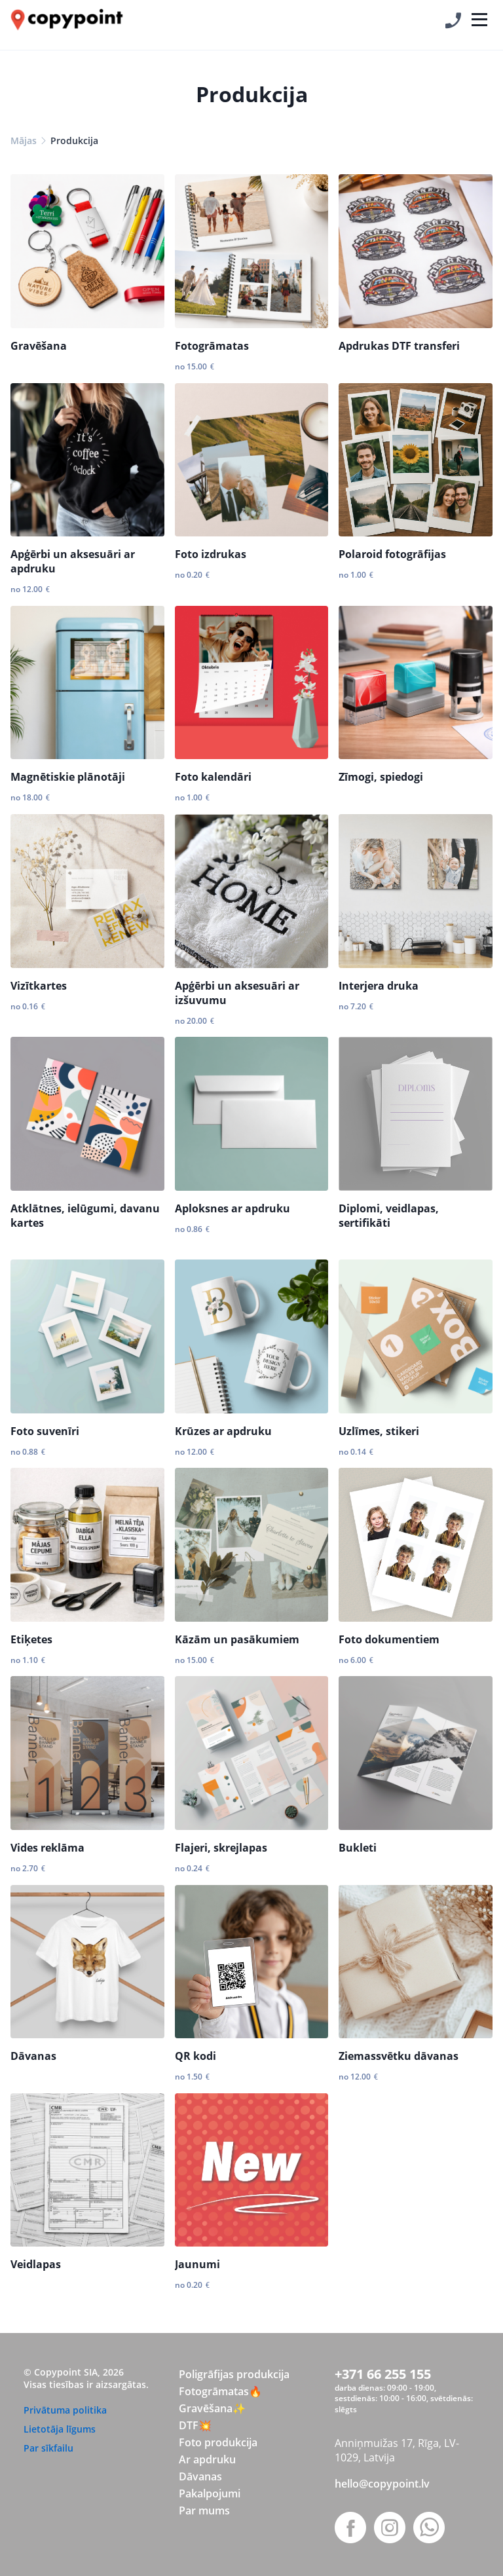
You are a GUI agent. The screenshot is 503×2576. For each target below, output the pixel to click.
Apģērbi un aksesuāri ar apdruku (72, 561)
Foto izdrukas (210, 554)
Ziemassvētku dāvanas (398, 2056)
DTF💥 (195, 2425)
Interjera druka (379, 986)
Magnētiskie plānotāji (67, 777)
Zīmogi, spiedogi (381, 777)
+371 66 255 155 (383, 2374)
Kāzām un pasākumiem (237, 1639)
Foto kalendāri (213, 777)
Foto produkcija (218, 2442)
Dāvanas (33, 2056)
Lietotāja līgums (60, 2429)
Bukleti (358, 1847)
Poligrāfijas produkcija (234, 2374)
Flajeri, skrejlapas (221, 1847)
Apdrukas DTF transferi (399, 346)
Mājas (23, 140)
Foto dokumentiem (389, 1639)
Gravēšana (38, 346)
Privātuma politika (65, 2410)
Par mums (204, 2510)
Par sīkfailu (48, 2448)
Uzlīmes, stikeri (379, 1431)
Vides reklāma (47, 1847)
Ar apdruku (207, 2459)
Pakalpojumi (209, 2493)
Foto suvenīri (44, 1431)
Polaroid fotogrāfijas (392, 554)
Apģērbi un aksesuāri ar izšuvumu (237, 993)
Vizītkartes (38, 986)
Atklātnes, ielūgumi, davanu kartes (85, 1215)
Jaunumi (197, 2264)
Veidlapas (35, 2264)
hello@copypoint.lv (382, 2483)
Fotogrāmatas (212, 346)
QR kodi (195, 2056)
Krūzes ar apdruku (223, 1431)
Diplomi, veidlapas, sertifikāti (389, 1215)
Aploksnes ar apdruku (232, 1208)
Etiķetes (31, 1639)
